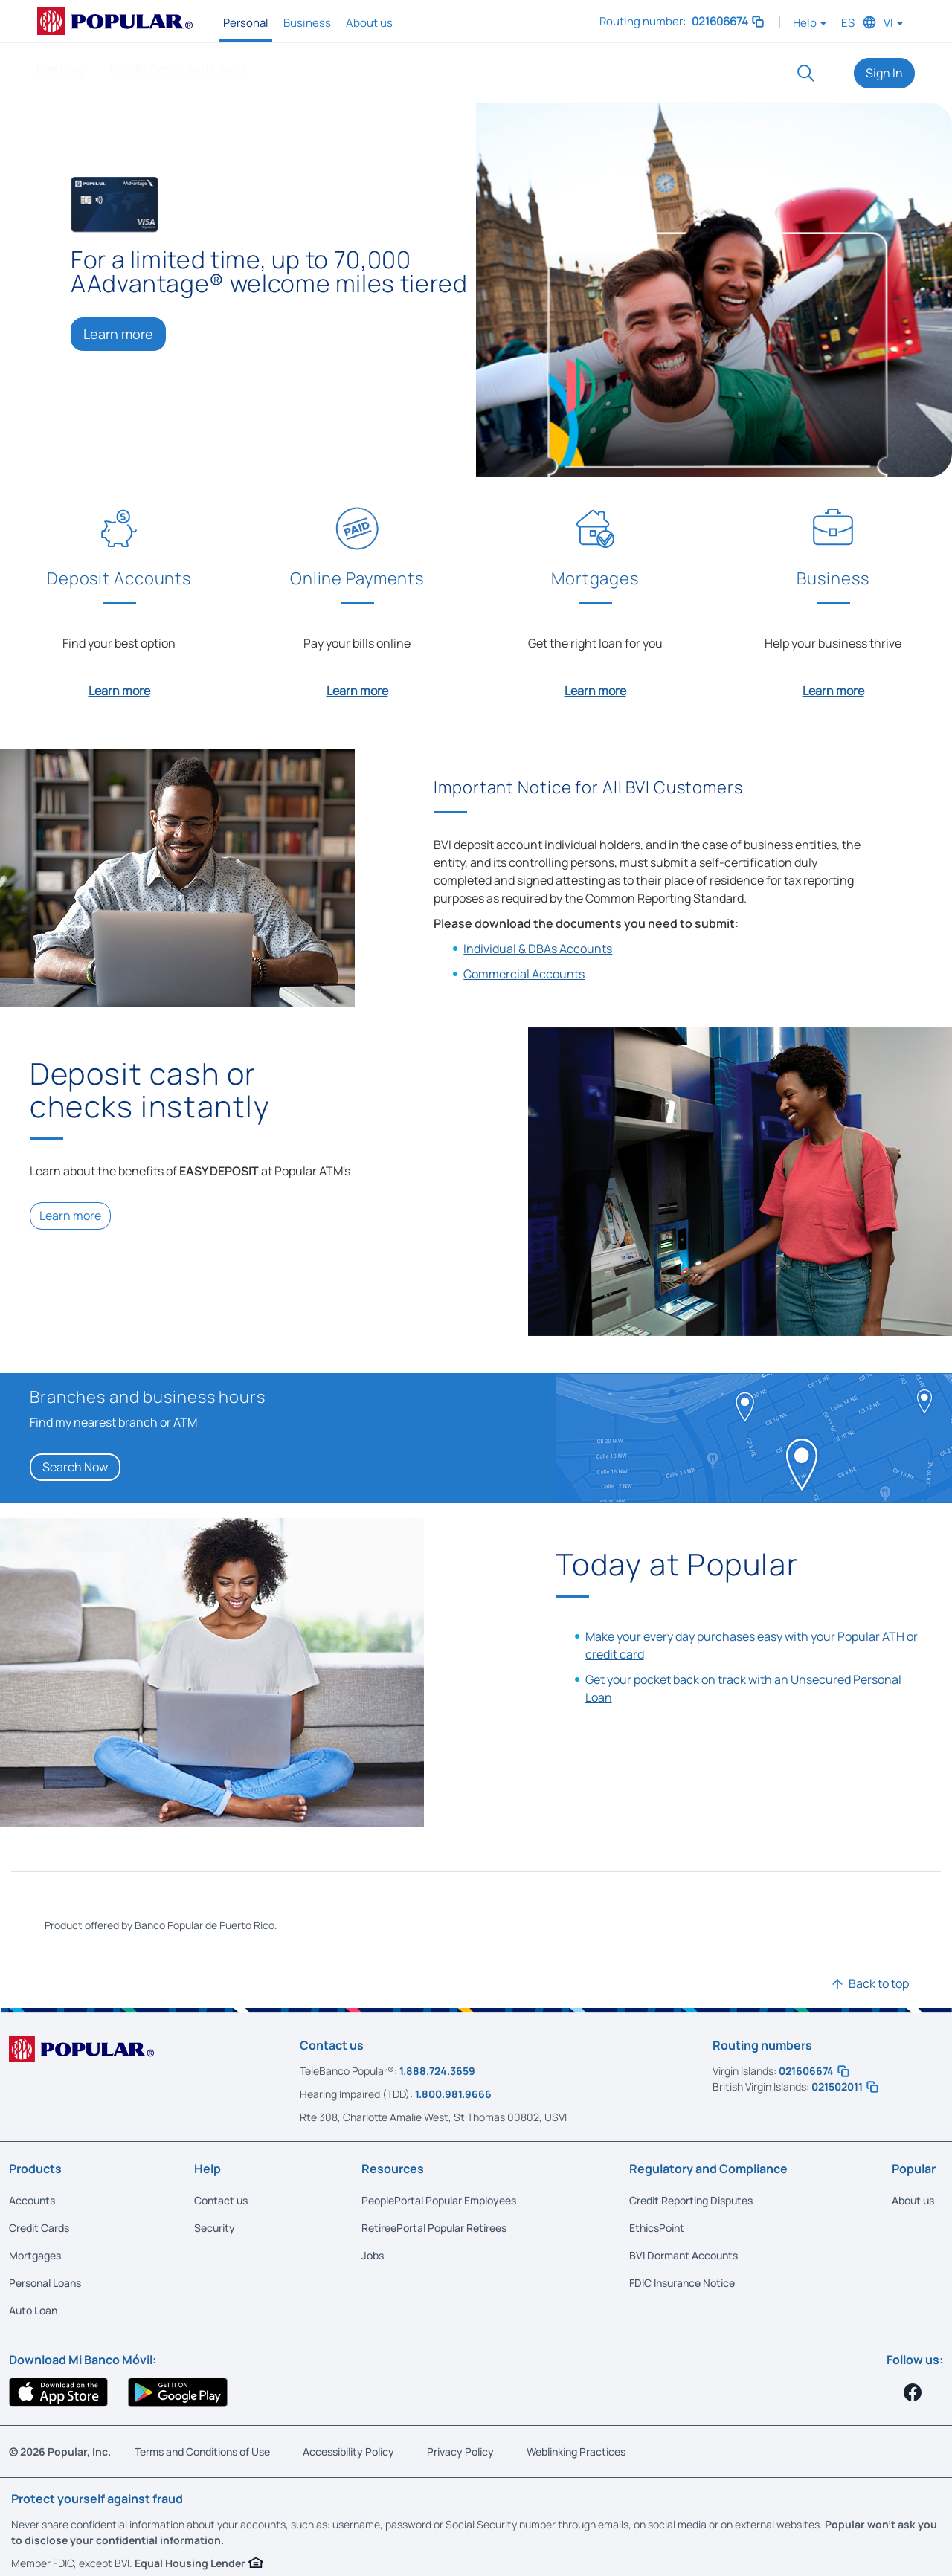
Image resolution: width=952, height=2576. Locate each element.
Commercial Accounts (524, 971)
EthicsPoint (656, 2225)
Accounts (32, 2198)
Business (307, 22)
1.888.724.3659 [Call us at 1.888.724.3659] (437, 2069)
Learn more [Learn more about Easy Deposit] (70, 1213)
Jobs (372, 2253)
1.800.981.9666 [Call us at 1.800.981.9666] (453, 2092)
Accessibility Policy (348, 2449)
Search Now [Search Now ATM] (75, 1464)
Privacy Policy (460, 2449)
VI (893, 22)
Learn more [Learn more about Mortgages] (595, 688)
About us (369, 22)
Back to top (879, 1981)
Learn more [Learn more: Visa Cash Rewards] (118, 334)
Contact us (221, 2198)
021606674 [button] (729, 21)
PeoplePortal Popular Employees (438, 2198)
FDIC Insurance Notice (682, 2280)
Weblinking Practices (576, 2449)
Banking (60, 68)
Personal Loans (45, 2280)
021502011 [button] (844, 2084)
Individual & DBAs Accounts (537, 946)
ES (848, 22)
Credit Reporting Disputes (691, 2198)
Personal (245, 22)
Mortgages (35, 2253)
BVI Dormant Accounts (683, 2253)
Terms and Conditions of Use (202, 2449)
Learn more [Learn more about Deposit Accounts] (119, 688)
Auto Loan (33, 2308)
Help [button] (809, 22)
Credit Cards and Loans (178, 68)
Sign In (884, 73)
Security (214, 2225)
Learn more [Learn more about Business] (833, 688)
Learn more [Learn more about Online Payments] (357, 688)
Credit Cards (39, 2225)
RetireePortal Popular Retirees (433, 2225)
